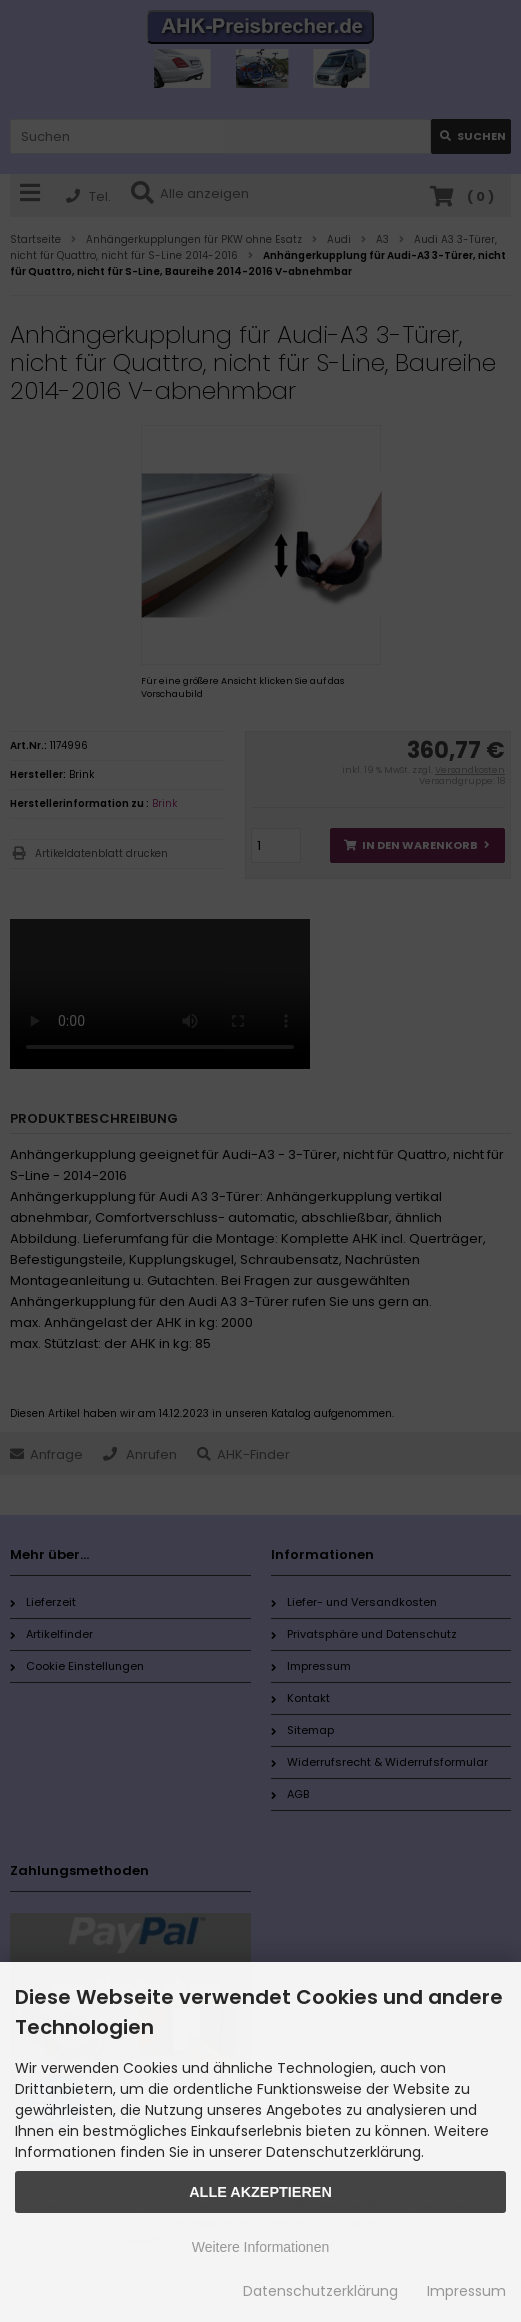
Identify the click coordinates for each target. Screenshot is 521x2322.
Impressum (466, 2291)
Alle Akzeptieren (260, 2192)
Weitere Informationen (260, 2247)
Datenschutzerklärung (320, 2291)
